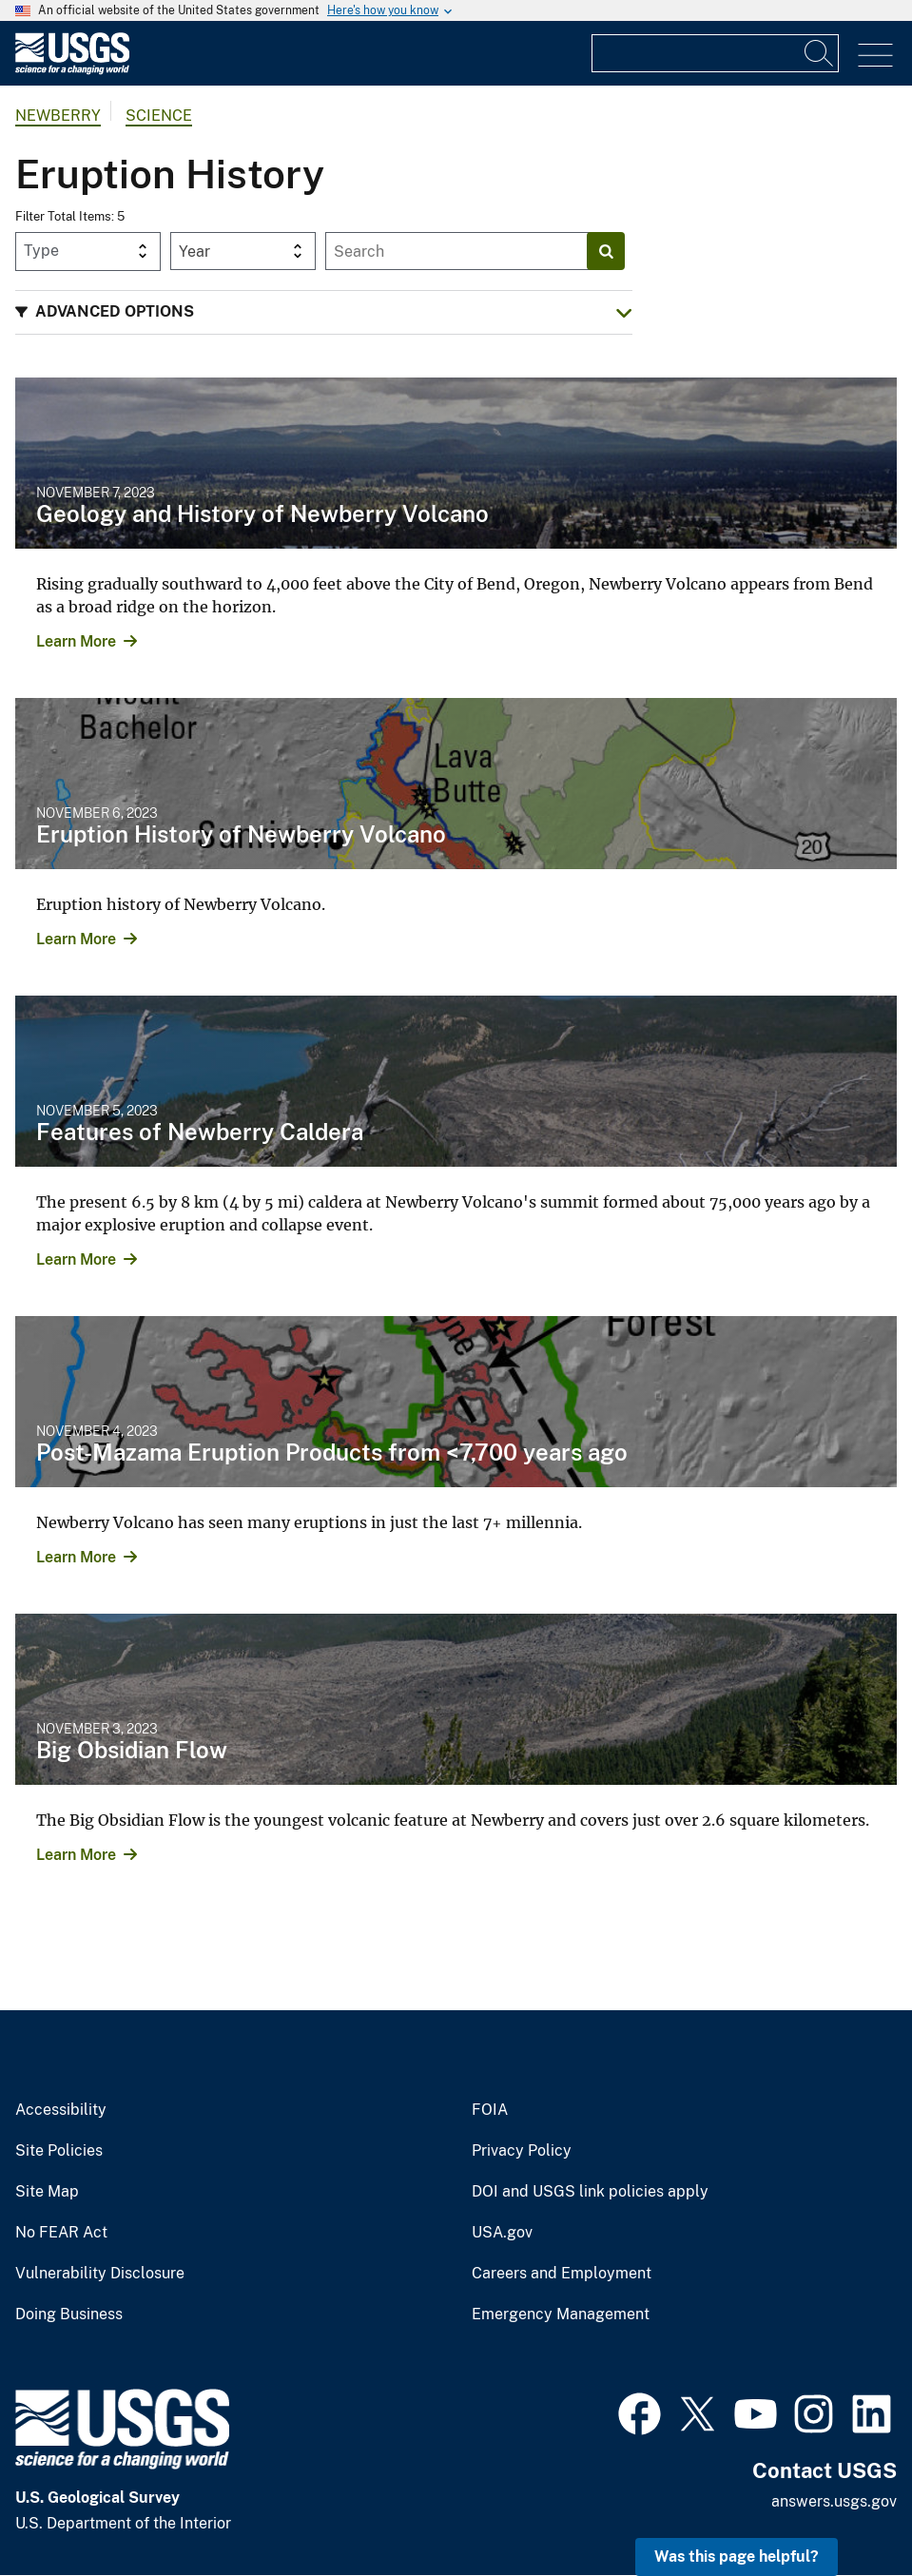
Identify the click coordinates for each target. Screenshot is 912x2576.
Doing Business (69, 2314)
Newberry (58, 116)
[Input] (715, 53)
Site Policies (59, 2151)
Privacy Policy (522, 2151)
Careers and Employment (561, 2273)
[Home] (72, 70)
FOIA (490, 2110)
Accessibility (61, 2110)
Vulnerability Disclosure (99, 2273)
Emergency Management (561, 2314)
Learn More (76, 641)
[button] (323, 312)
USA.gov (502, 2232)
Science (159, 116)
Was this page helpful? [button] (736, 2556)
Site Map (47, 2191)
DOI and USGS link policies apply (590, 2191)
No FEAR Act (61, 2232)
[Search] (820, 53)
